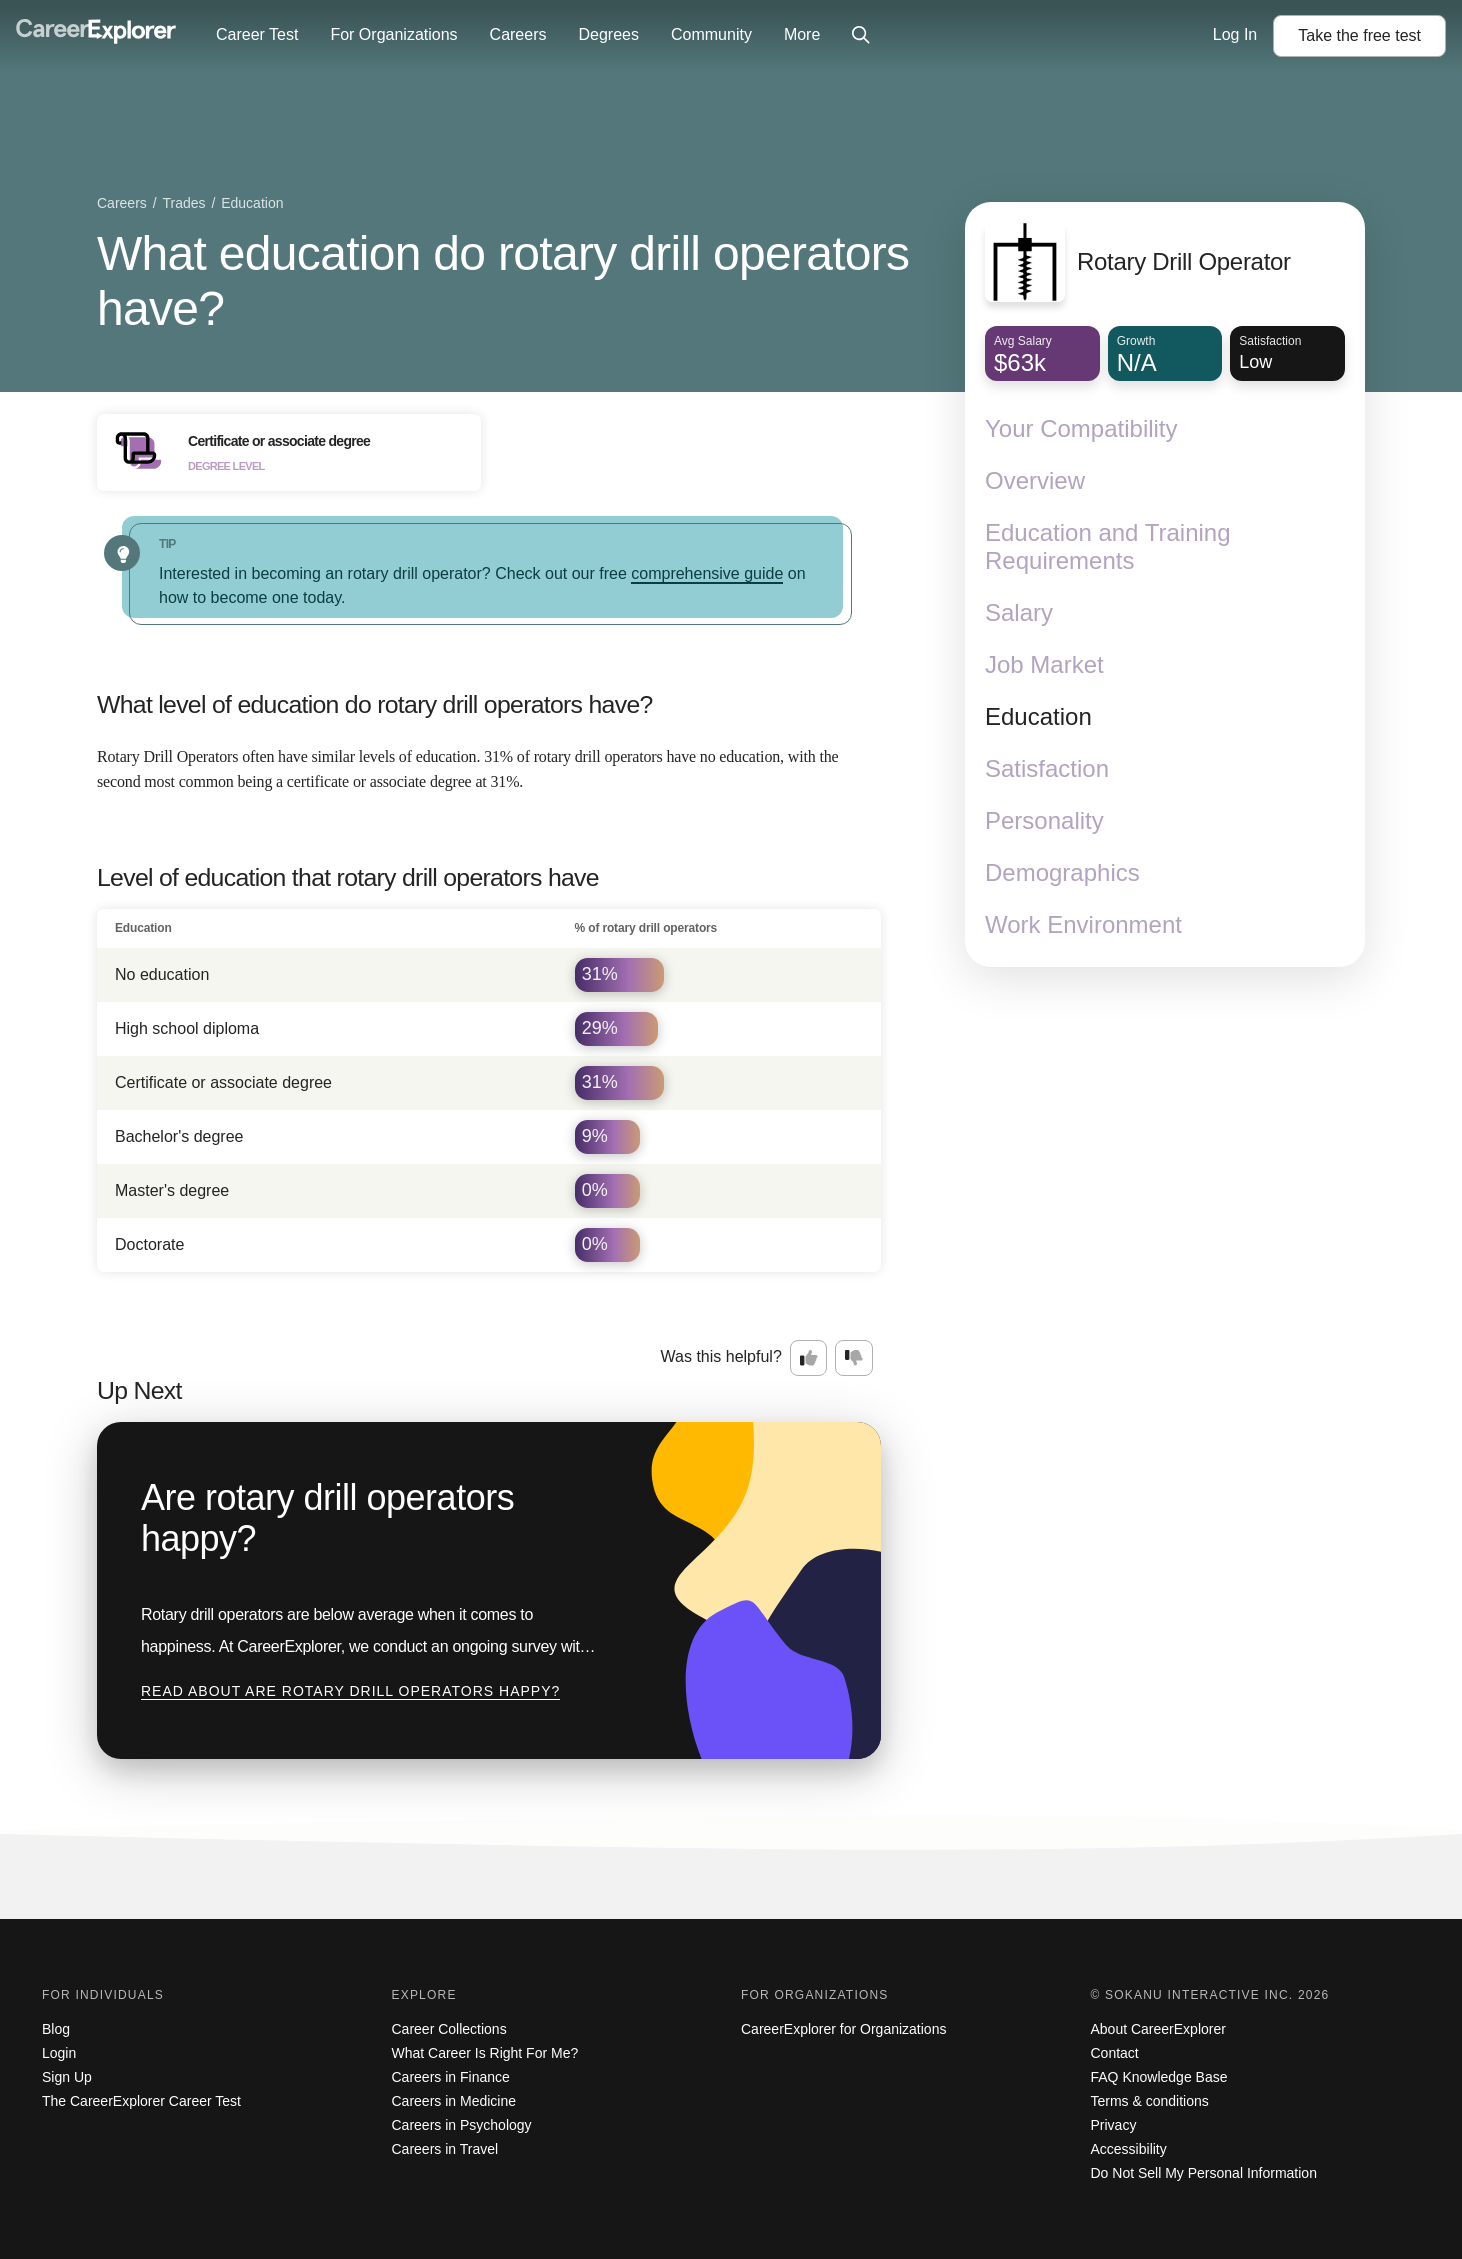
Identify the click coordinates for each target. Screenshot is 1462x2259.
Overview (1035, 480)
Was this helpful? (721, 1356)
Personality (1044, 820)
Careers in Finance (451, 2077)
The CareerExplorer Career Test (141, 2101)
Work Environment (1083, 924)
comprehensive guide (707, 573)
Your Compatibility (1081, 428)
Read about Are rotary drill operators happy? (350, 1691)
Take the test (1359, 35)
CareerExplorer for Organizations (843, 2029)
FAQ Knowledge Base (1159, 2077)
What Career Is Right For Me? (485, 2053)
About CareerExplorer (1158, 2029)
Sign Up (67, 2077)
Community (711, 34)
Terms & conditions (1150, 2101)
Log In (1235, 34)
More (802, 34)
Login (59, 2053)
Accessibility (1129, 2149)
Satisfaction (1047, 768)
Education (1038, 716)
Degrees (608, 34)
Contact (1115, 2053)
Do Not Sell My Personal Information (1204, 2173)
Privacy (1114, 2125)
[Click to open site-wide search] (861, 36)
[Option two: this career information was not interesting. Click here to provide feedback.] (854, 1358)
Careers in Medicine (454, 2101)
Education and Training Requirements (1108, 546)
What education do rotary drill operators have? (503, 281)
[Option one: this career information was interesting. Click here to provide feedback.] (809, 1358)
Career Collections (449, 2029)
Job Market (1044, 664)
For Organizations (393, 34)
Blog (56, 2029)
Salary (1019, 612)
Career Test (257, 34)
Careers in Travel (445, 2149)
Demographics (1062, 872)
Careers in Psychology (462, 2125)
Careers (518, 34)
